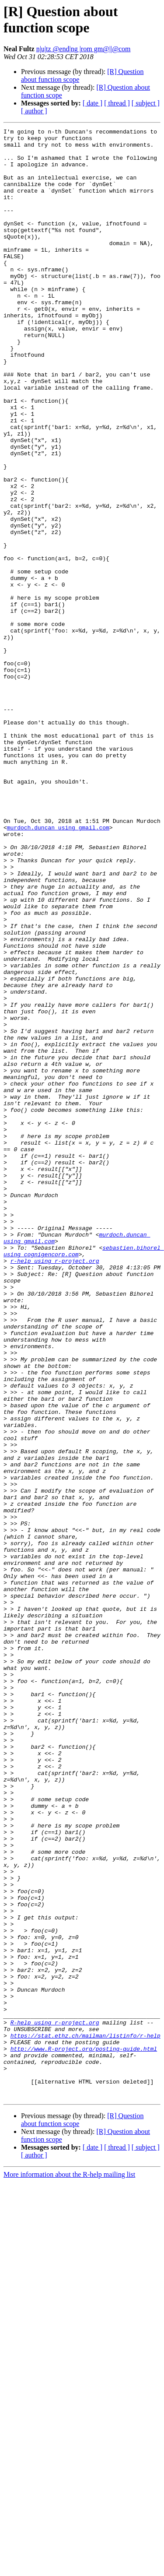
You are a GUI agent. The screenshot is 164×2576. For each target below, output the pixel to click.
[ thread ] (117, 103)
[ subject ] (146, 103)
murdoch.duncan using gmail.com (58, 968)
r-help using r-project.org (54, 1488)
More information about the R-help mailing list (69, 2568)
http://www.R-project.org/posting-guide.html (83, 2433)
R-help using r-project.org (54, 2402)
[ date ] (92, 103)
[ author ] (34, 111)
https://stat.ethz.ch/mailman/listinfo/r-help (85, 2417)
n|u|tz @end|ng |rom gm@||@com (83, 49)
